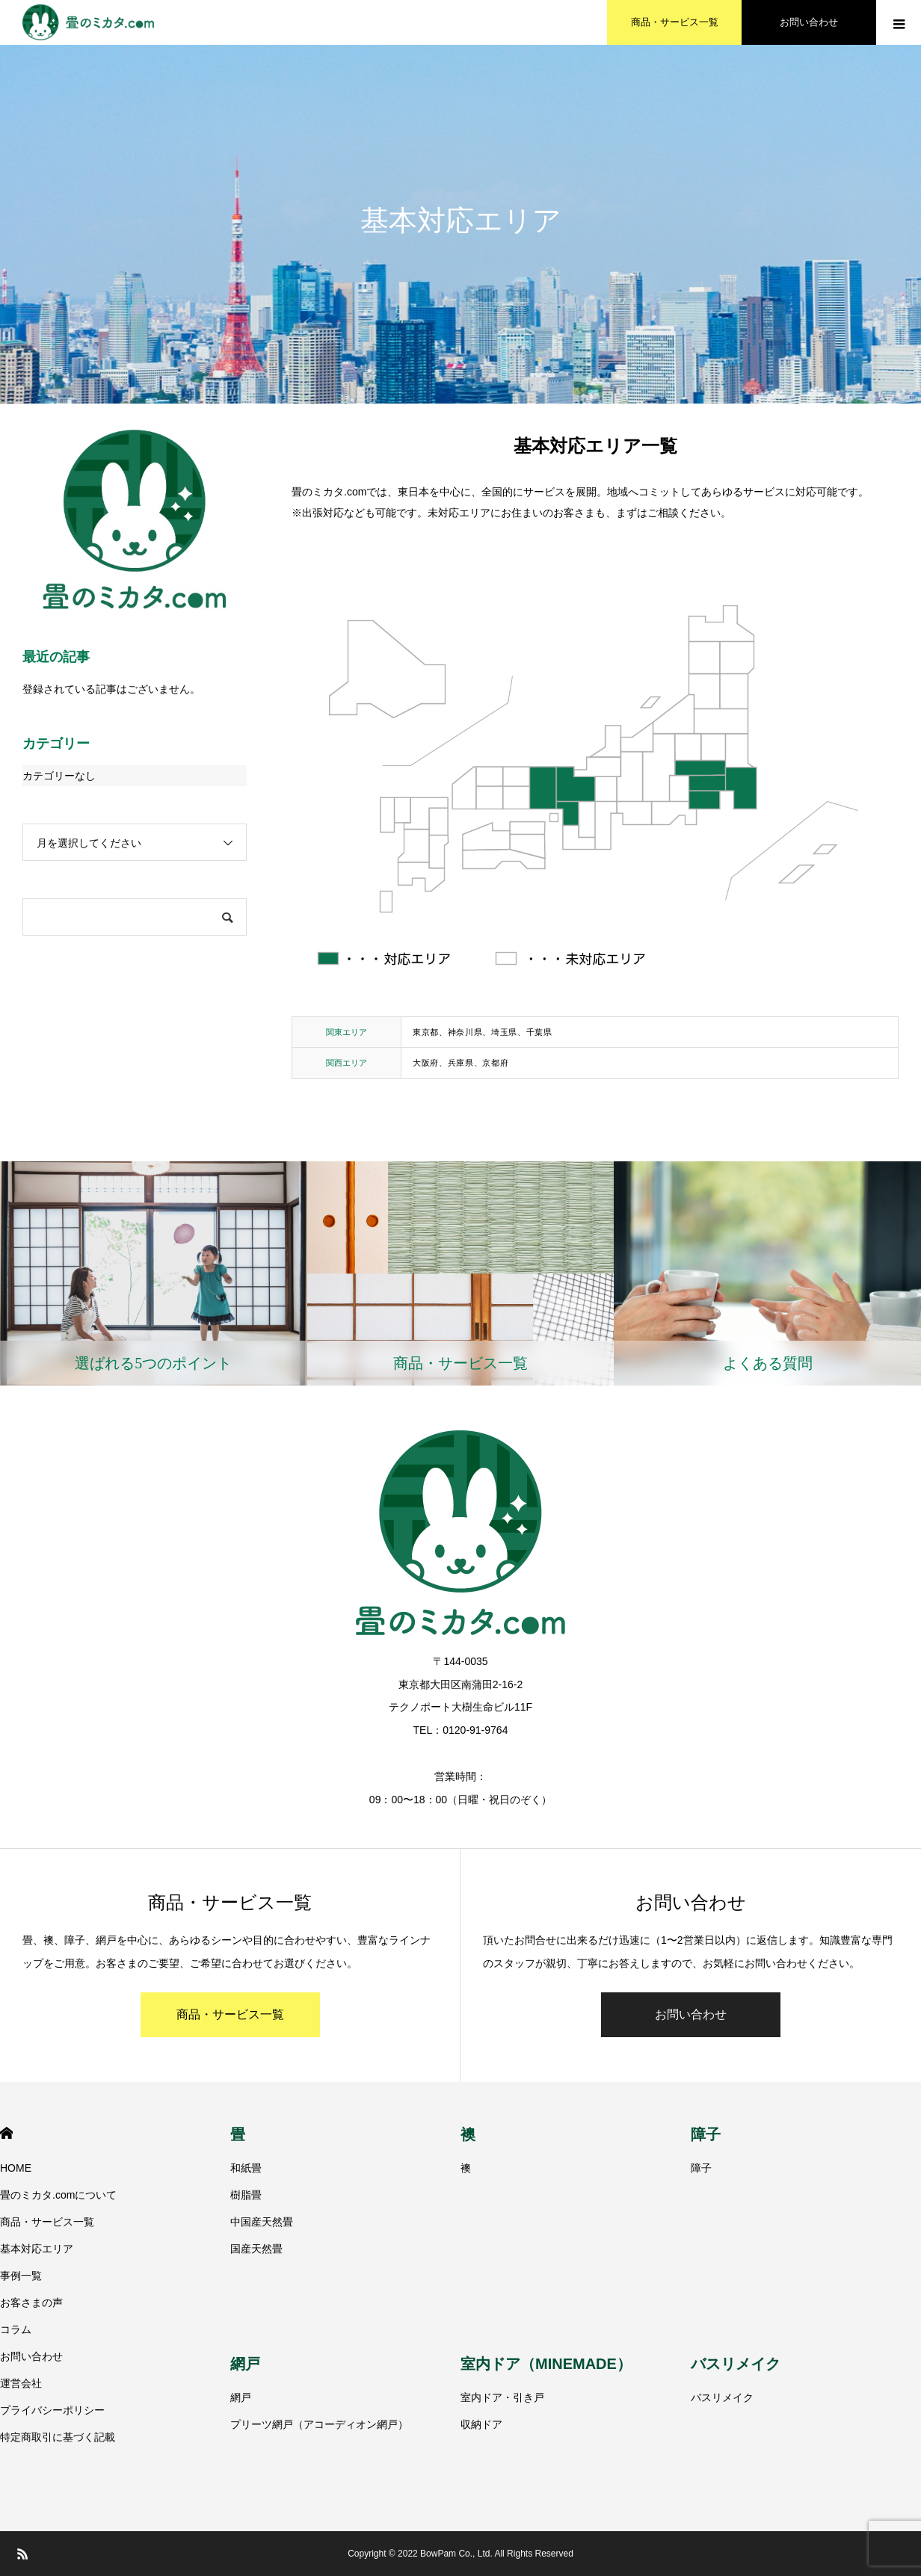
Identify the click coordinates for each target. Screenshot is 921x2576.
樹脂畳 (246, 2195)
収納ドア (481, 2424)
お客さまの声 (31, 2302)
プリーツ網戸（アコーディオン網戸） (319, 2424)
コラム (15, 2329)
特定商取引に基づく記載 (57, 2437)
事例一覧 (21, 2276)
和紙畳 (246, 2168)
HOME (6, 2133)
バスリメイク (735, 2364)
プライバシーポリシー (52, 2410)
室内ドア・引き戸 (502, 2397)
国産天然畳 (256, 2249)
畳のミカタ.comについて (58, 2195)
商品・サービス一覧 (230, 2014)
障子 (706, 2134)
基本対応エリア (36, 2249)
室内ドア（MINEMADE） (546, 2364)
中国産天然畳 (261, 2222)
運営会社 (21, 2383)
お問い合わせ (691, 2014)
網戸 (245, 2364)
